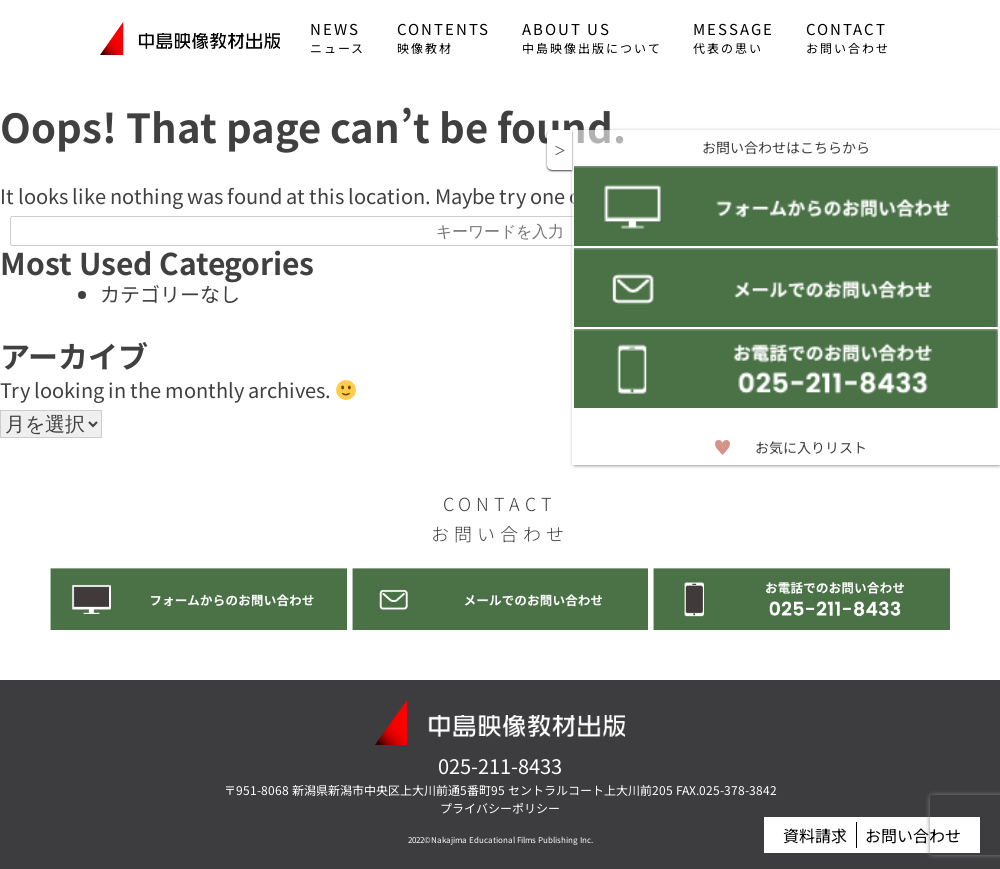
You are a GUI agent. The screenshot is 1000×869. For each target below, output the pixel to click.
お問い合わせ (912, 837)
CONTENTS (443, 37)
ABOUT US (592, 37)
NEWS (337, 37)
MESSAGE (733, 37)
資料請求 (811, 837)
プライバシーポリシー (500, 808)
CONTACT (848, 37)
